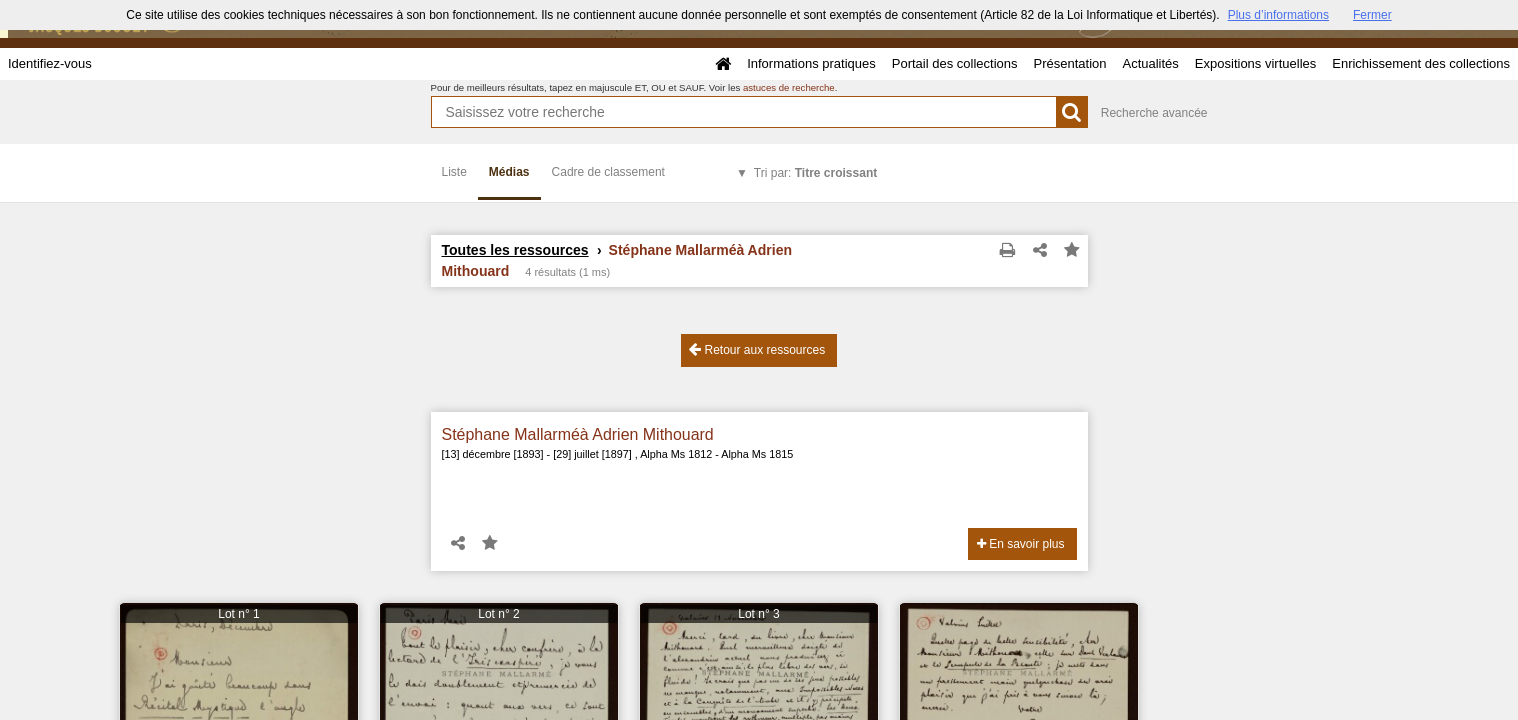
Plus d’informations (1278, 15)
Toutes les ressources (515, 250)
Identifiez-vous (50, 63)
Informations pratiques (811, 63)
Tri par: (815, 173)
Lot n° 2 (499, 614)
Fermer (1372, 15)
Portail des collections (955, 63)
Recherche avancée (1154, 113)
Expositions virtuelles (1255, 63)
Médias (509, 172)
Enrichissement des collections (1421, 63)
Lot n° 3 (759, 614)
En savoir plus (1021, 544)
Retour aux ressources (757, 349)
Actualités (1150, 63)
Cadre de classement (608, 172)
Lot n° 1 (239, 614)
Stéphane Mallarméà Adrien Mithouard (578, 434)
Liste (454, 172)
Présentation (1069, 63)
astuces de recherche (789, 87)
